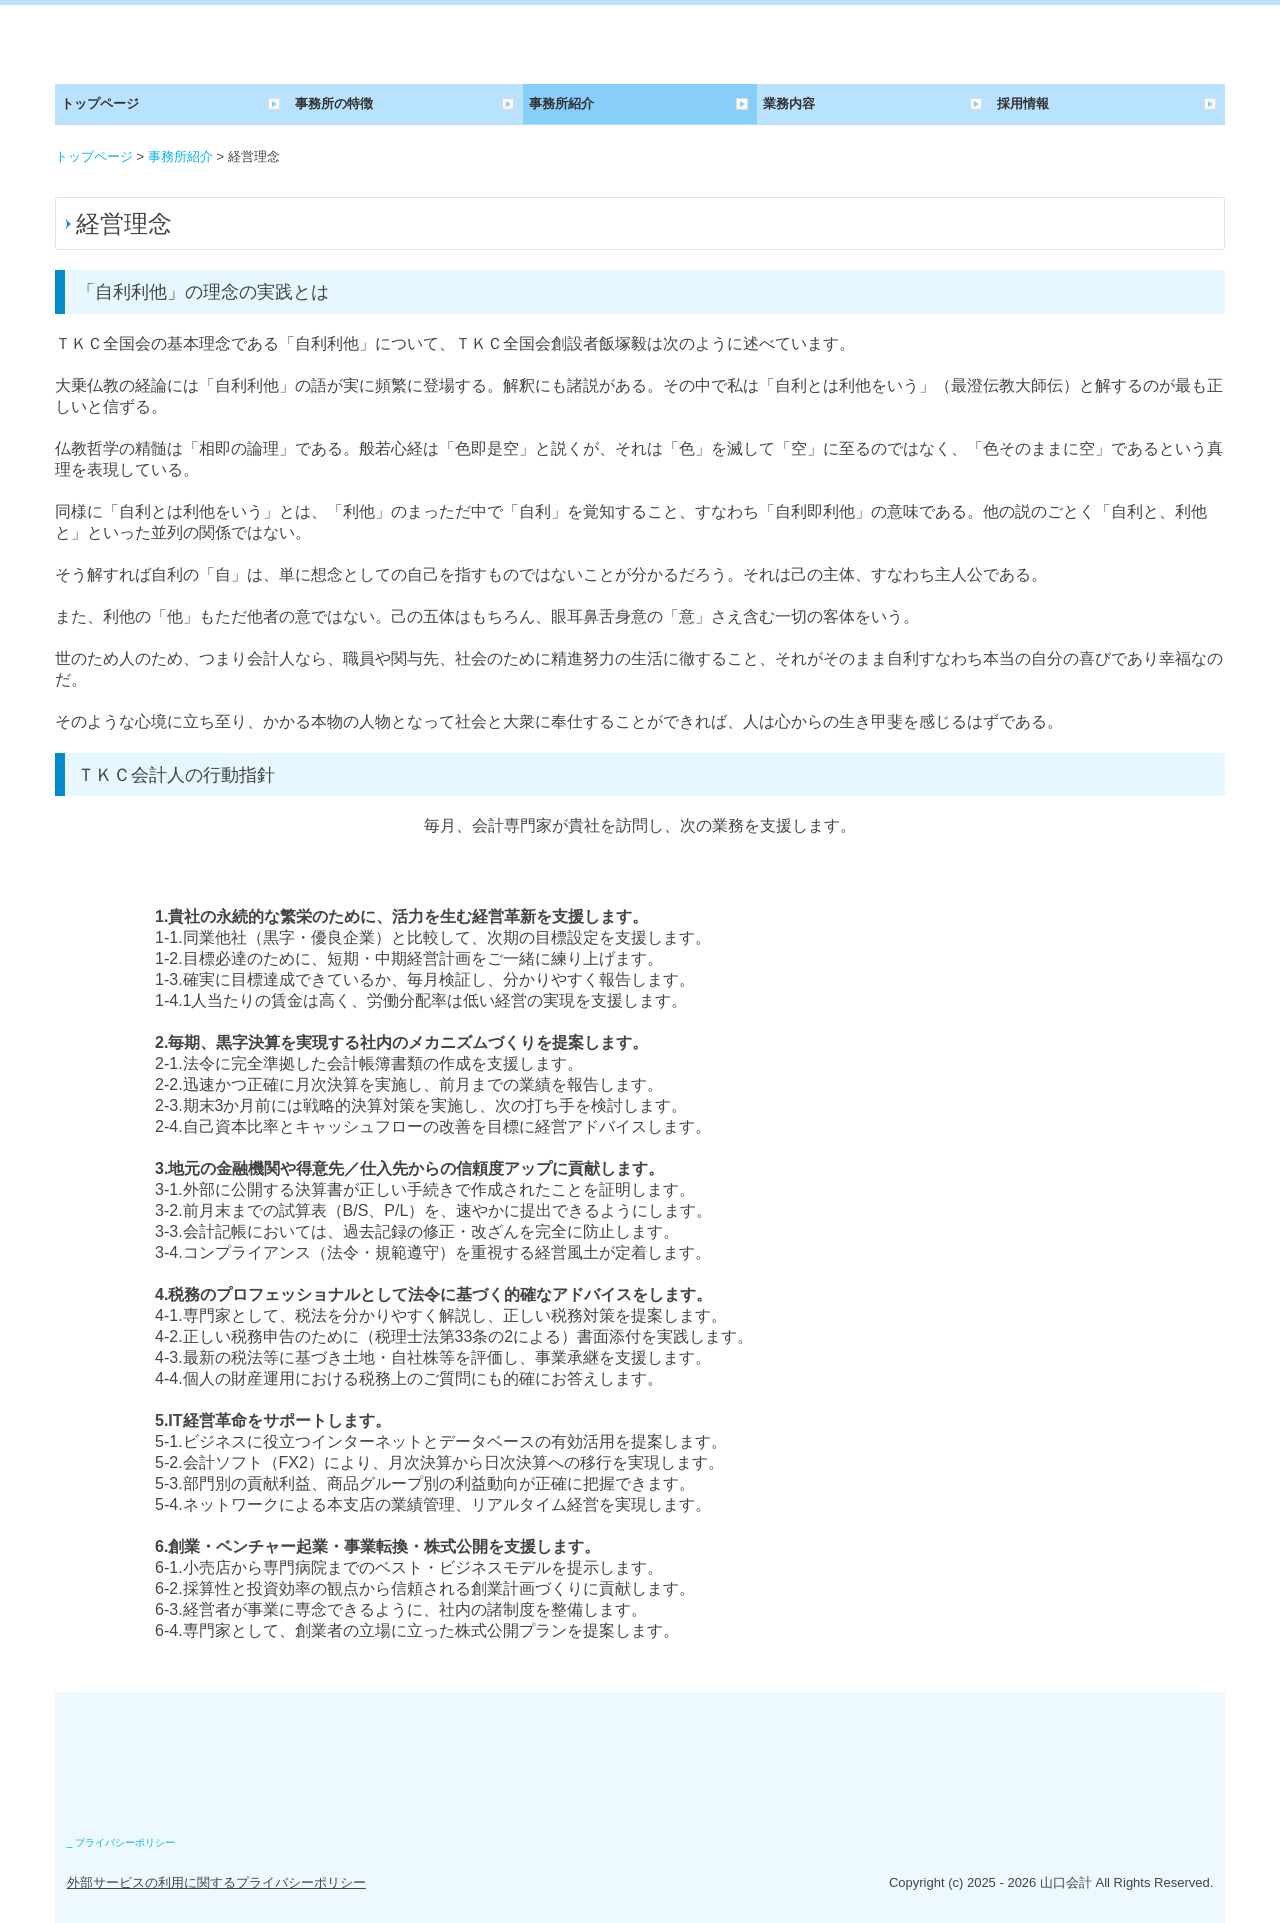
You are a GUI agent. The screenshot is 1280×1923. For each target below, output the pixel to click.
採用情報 (1023, 103)
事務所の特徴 (334, 103)
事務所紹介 (561, 103)
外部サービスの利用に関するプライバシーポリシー (216, 1882)
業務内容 (789, 103)
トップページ (100, 103)
